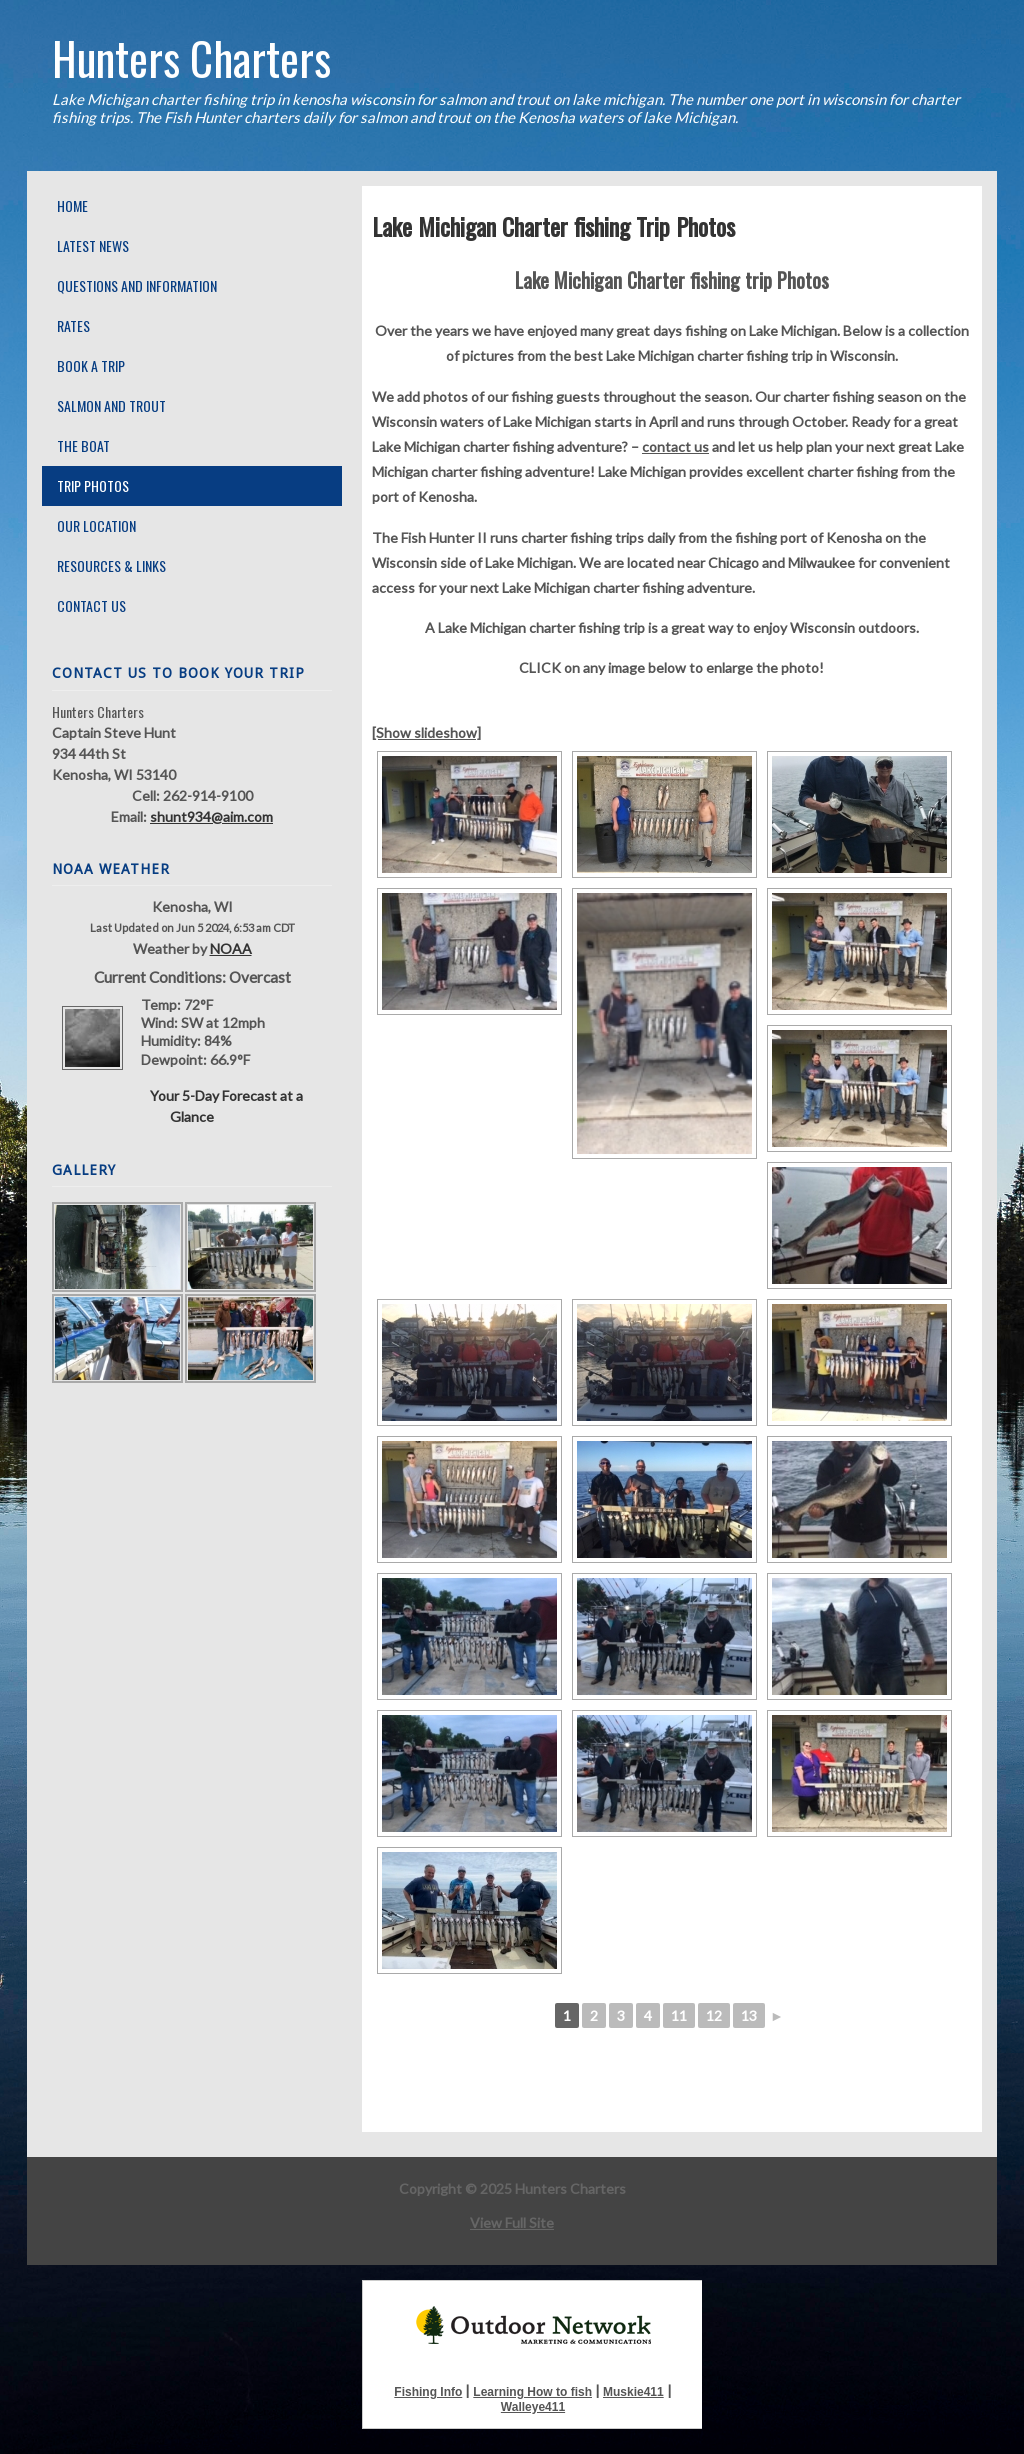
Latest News (93, 245)
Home (72, 205)
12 (714, 2015)
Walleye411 (533, 2407)
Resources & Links (111, 565)
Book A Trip (91, 365)
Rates (73, 325)
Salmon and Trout (111, 405)
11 (679, 2015)
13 (749, 2015)
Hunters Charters (191, 57)
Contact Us (91, 605)
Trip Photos (93, 485)
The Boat (83, 445)
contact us (675, 446)
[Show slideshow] (426, 732)
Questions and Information (137, 285)
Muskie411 (633, 2392)
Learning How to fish (532, 2392)
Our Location (96, 525)
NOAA (231, 948)
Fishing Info (428, 2392)
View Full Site (512, 2222)
